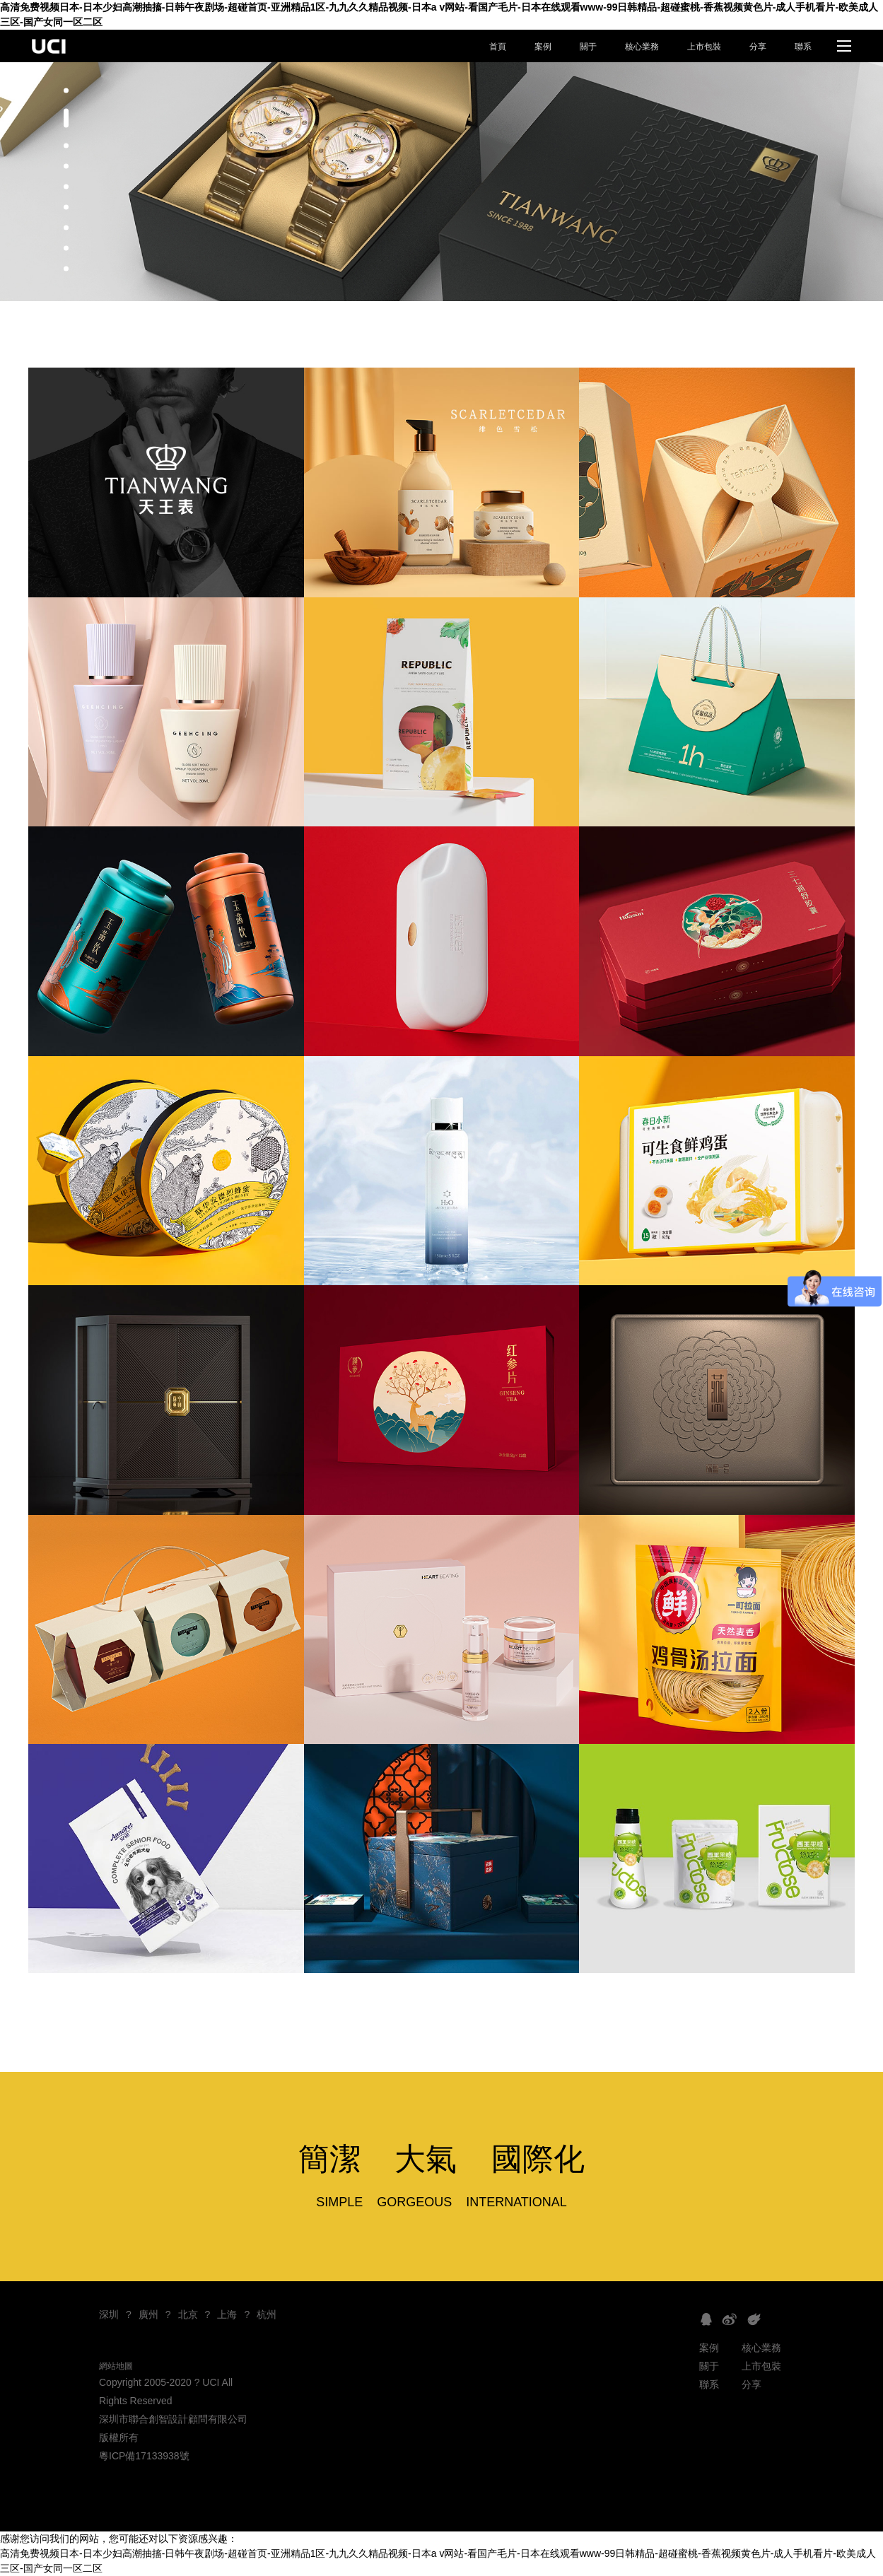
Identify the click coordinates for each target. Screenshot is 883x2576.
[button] (66, 90)
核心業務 (642, 47)
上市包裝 (704, 47)
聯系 (803, 47)
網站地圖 (116, 2366)
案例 (542, 47)
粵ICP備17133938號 (144, 2455)
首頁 (497, 47)
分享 (757, 47)
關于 (588, 47)
